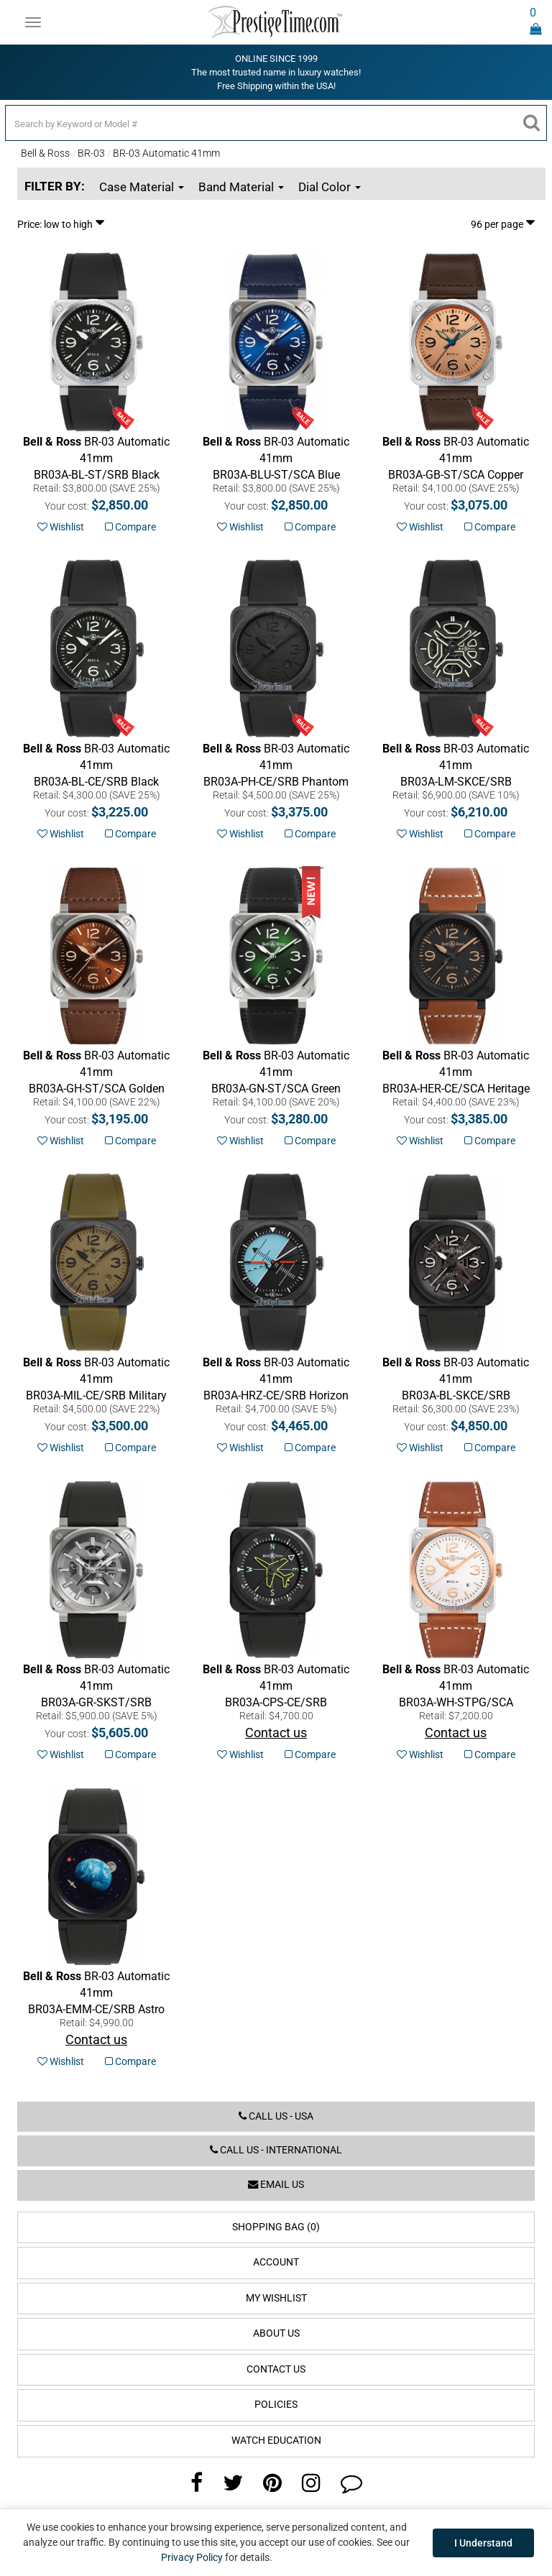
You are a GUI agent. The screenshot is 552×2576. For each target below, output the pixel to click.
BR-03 (91, 153)
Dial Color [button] (329, 187)
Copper (455, 458)
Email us (276, 2185)
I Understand (483, 2543)
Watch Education (276, 2440)
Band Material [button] (241, 187)
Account (276, 2262)
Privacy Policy (192, 2557)
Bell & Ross (45, 153)
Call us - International (276, 2150)
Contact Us (276, 2369)
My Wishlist (276, 2298)
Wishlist (60, 527)
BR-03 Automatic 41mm (166, 153)
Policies (276, 2404)
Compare (130, 527)
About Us (276, 2333)
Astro (96, 1992)
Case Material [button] (141, 187)
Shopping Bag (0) (276, 2227)
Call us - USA (276, 2116)
